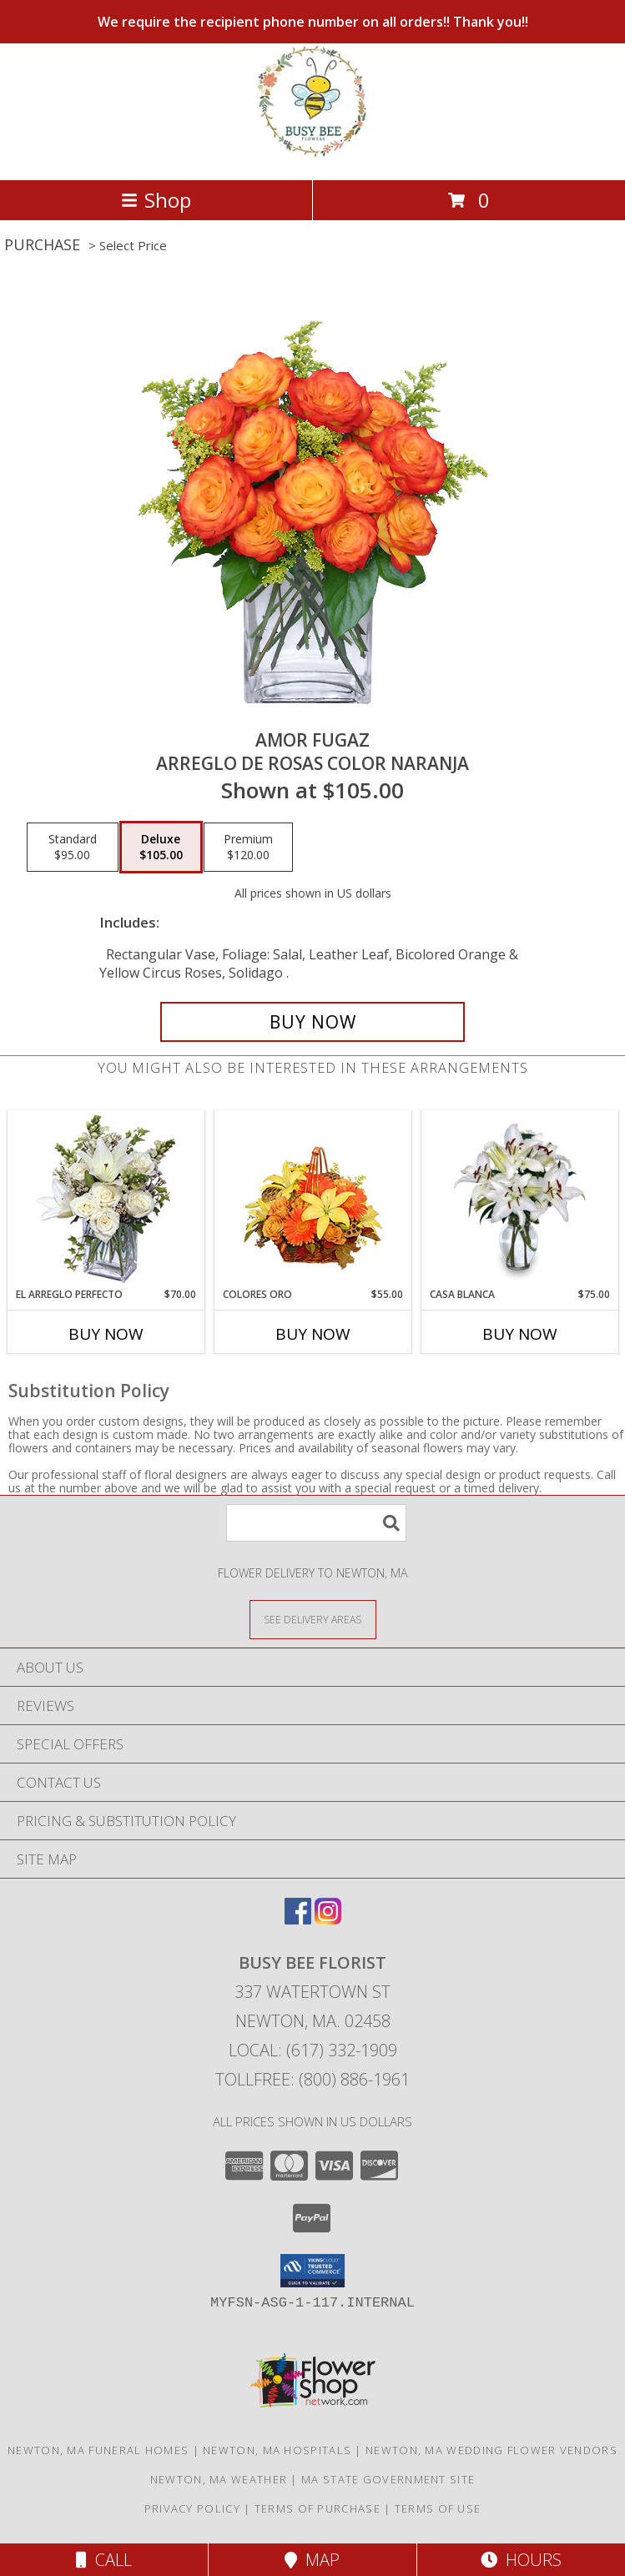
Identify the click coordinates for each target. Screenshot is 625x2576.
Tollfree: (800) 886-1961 (312, 2079)
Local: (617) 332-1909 (313, 2050)
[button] (312, 2270)
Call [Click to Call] (104, 2559)
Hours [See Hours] (521, 2559)
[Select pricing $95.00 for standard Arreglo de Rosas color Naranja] (73, 847)
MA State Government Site (388, 2479)
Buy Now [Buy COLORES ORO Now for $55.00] (312, 1334)
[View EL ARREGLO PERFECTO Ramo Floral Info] (105, 1199)
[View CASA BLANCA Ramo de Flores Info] (519, 1198)
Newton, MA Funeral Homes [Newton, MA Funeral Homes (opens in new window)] (98, 2450)
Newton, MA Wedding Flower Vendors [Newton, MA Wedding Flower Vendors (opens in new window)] (491, 2450)
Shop (156, 200)
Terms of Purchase (318, 2508)
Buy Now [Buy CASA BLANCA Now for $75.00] (519, 1334)
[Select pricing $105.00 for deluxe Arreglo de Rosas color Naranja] (161, 847)
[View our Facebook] (298, 1919)
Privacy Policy (192, 2508)
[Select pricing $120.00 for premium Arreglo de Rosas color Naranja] (248, 847)
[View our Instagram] (328, 1919)
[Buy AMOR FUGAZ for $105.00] (312, 1022)
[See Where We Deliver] (312, 1619)
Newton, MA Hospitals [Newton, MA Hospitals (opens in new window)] (277, 2450)
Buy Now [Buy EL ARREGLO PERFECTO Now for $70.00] (106, 1334)
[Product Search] (316, 1523)
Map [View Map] (312, 2559)
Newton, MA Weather (218, 2479)
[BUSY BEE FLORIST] (312, 156)
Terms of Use (438, 2508)
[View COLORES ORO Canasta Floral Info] (312, 1199)
